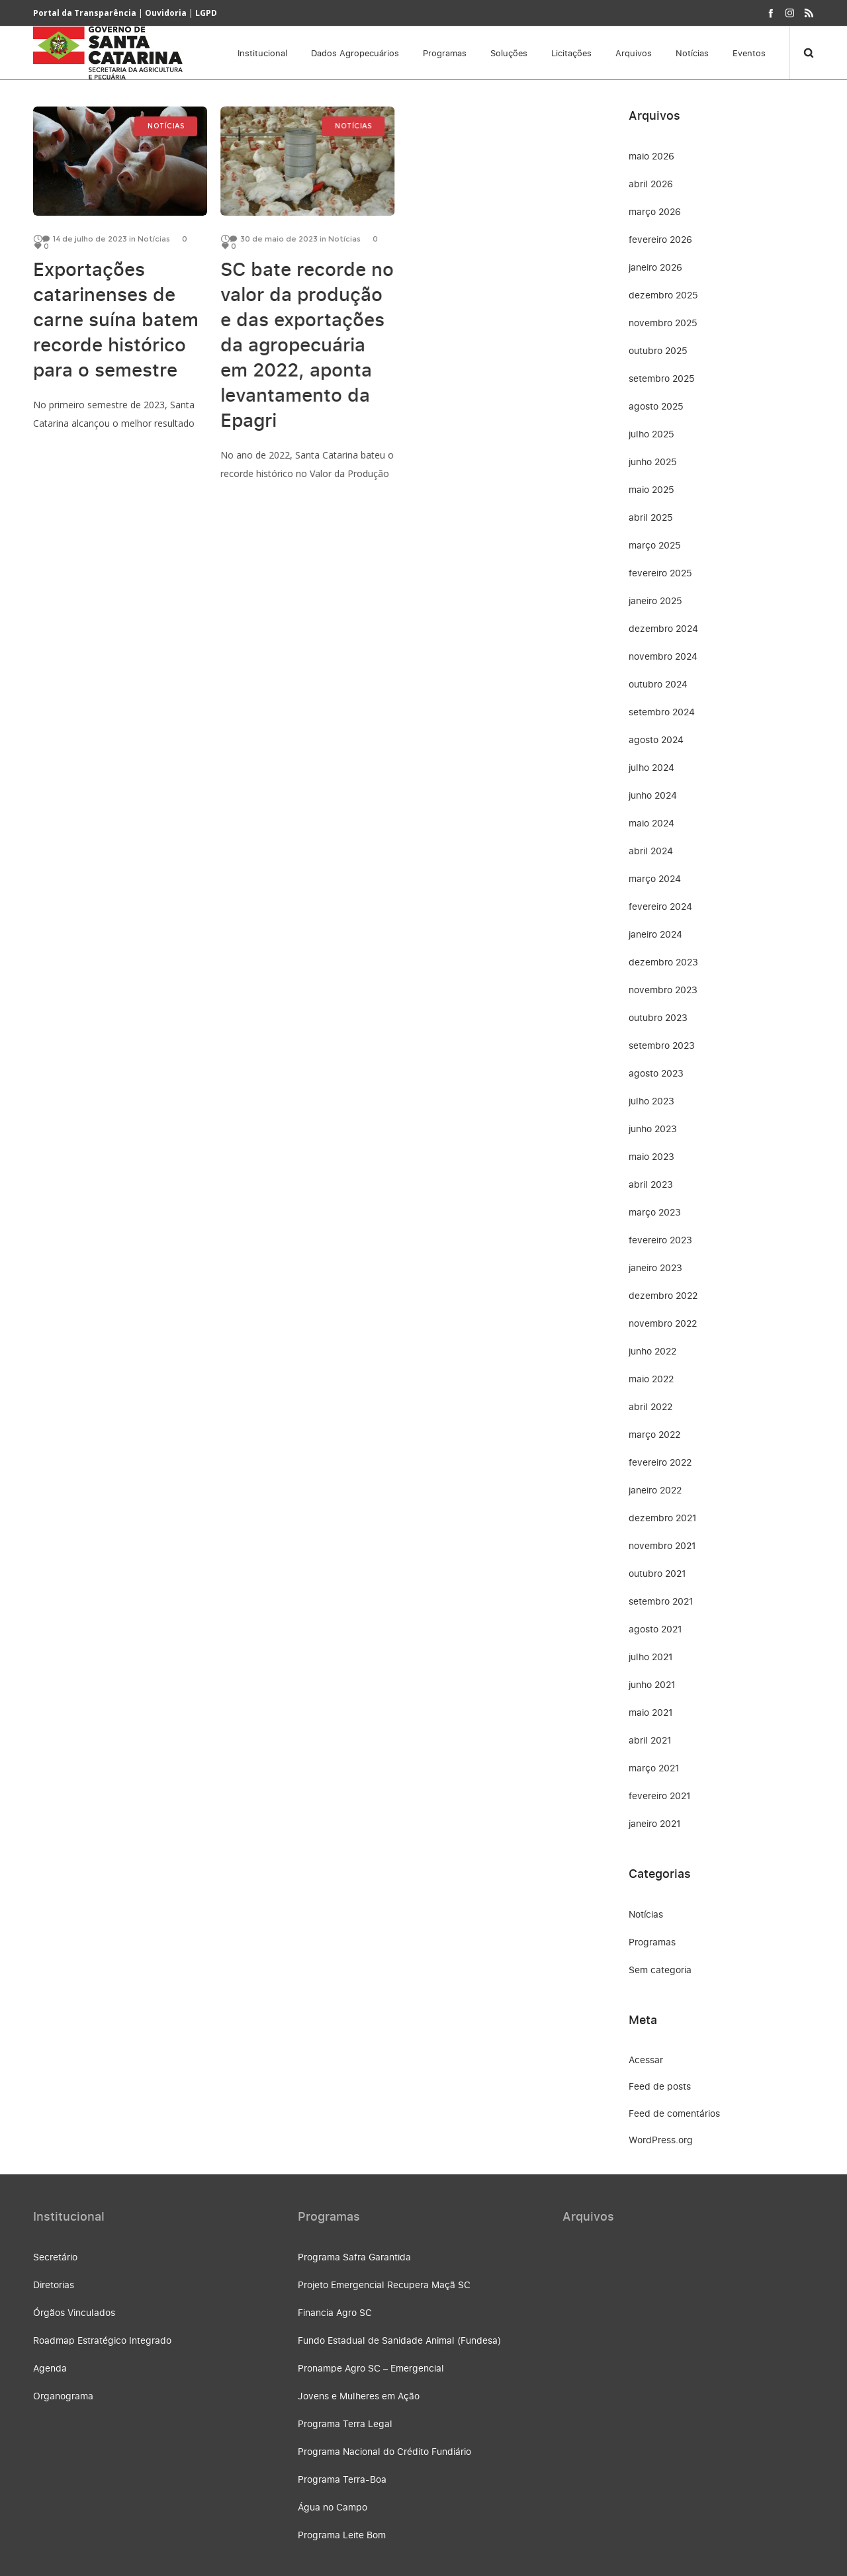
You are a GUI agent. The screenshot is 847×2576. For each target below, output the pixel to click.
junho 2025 (653, 461)
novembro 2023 (663, 989)
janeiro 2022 (655, 1490)
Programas (652, 1941)
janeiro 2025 (655, 600)
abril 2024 (651, 850)
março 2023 (655, 1212)
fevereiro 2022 (660, 1462)
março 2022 (654, 1434)
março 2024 (655, 878)
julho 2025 (651, 433)
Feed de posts (660, 2086)
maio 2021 (651, 1712)
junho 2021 (652, 1684)
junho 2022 (652, 1351)
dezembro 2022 (663, 1295)
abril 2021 (650, 1740)
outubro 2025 (658, 350)
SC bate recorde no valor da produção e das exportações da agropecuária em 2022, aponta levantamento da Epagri (307, 344)
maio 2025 (651, 489)
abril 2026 (651, 183)
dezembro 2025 (663, 295)
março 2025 (655, 545)
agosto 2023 (656, 1073)
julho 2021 (651, 1656)
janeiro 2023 (655, 1267)
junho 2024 (653, 795)
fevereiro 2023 (660, 1239)
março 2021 (654, 1767)
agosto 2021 (655, 1628)
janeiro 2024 (655, 934)
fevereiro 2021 (660, 1795)
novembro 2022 (663, 1323)
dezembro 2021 (663, 1517)
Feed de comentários (674, 2113)
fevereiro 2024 (660, 906)
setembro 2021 (661, 1601)
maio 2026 (651, 156)
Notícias (646, 1914)
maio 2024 (651, 823)
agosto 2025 (656, 406)
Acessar (646, 2059)
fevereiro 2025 (660, 572)
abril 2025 (651, 517)
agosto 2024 (656, 739)
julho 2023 (651, 1100)
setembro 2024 (662, 711)
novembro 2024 (663, 656)
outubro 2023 (658, 1017)
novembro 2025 (663, 322)
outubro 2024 (658, 684)
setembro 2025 (662, 378)
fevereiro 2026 (660, 239)
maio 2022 (651, 1378)
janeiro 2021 (655, 1823)
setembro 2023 (662, 1045)
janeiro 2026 (655, 267)
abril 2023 (651, 1184)
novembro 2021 (662, 1545)
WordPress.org (661, 2139)
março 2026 (655, 211)
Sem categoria (660, 1969)
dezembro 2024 (663, 628)
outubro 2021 (657, 1573)
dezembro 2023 (663, 961)
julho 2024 (651, 767)
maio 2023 (651, 1156)
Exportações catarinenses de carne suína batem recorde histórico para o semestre (116, 319)
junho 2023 (653, 1128)
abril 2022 (650, 1406)
